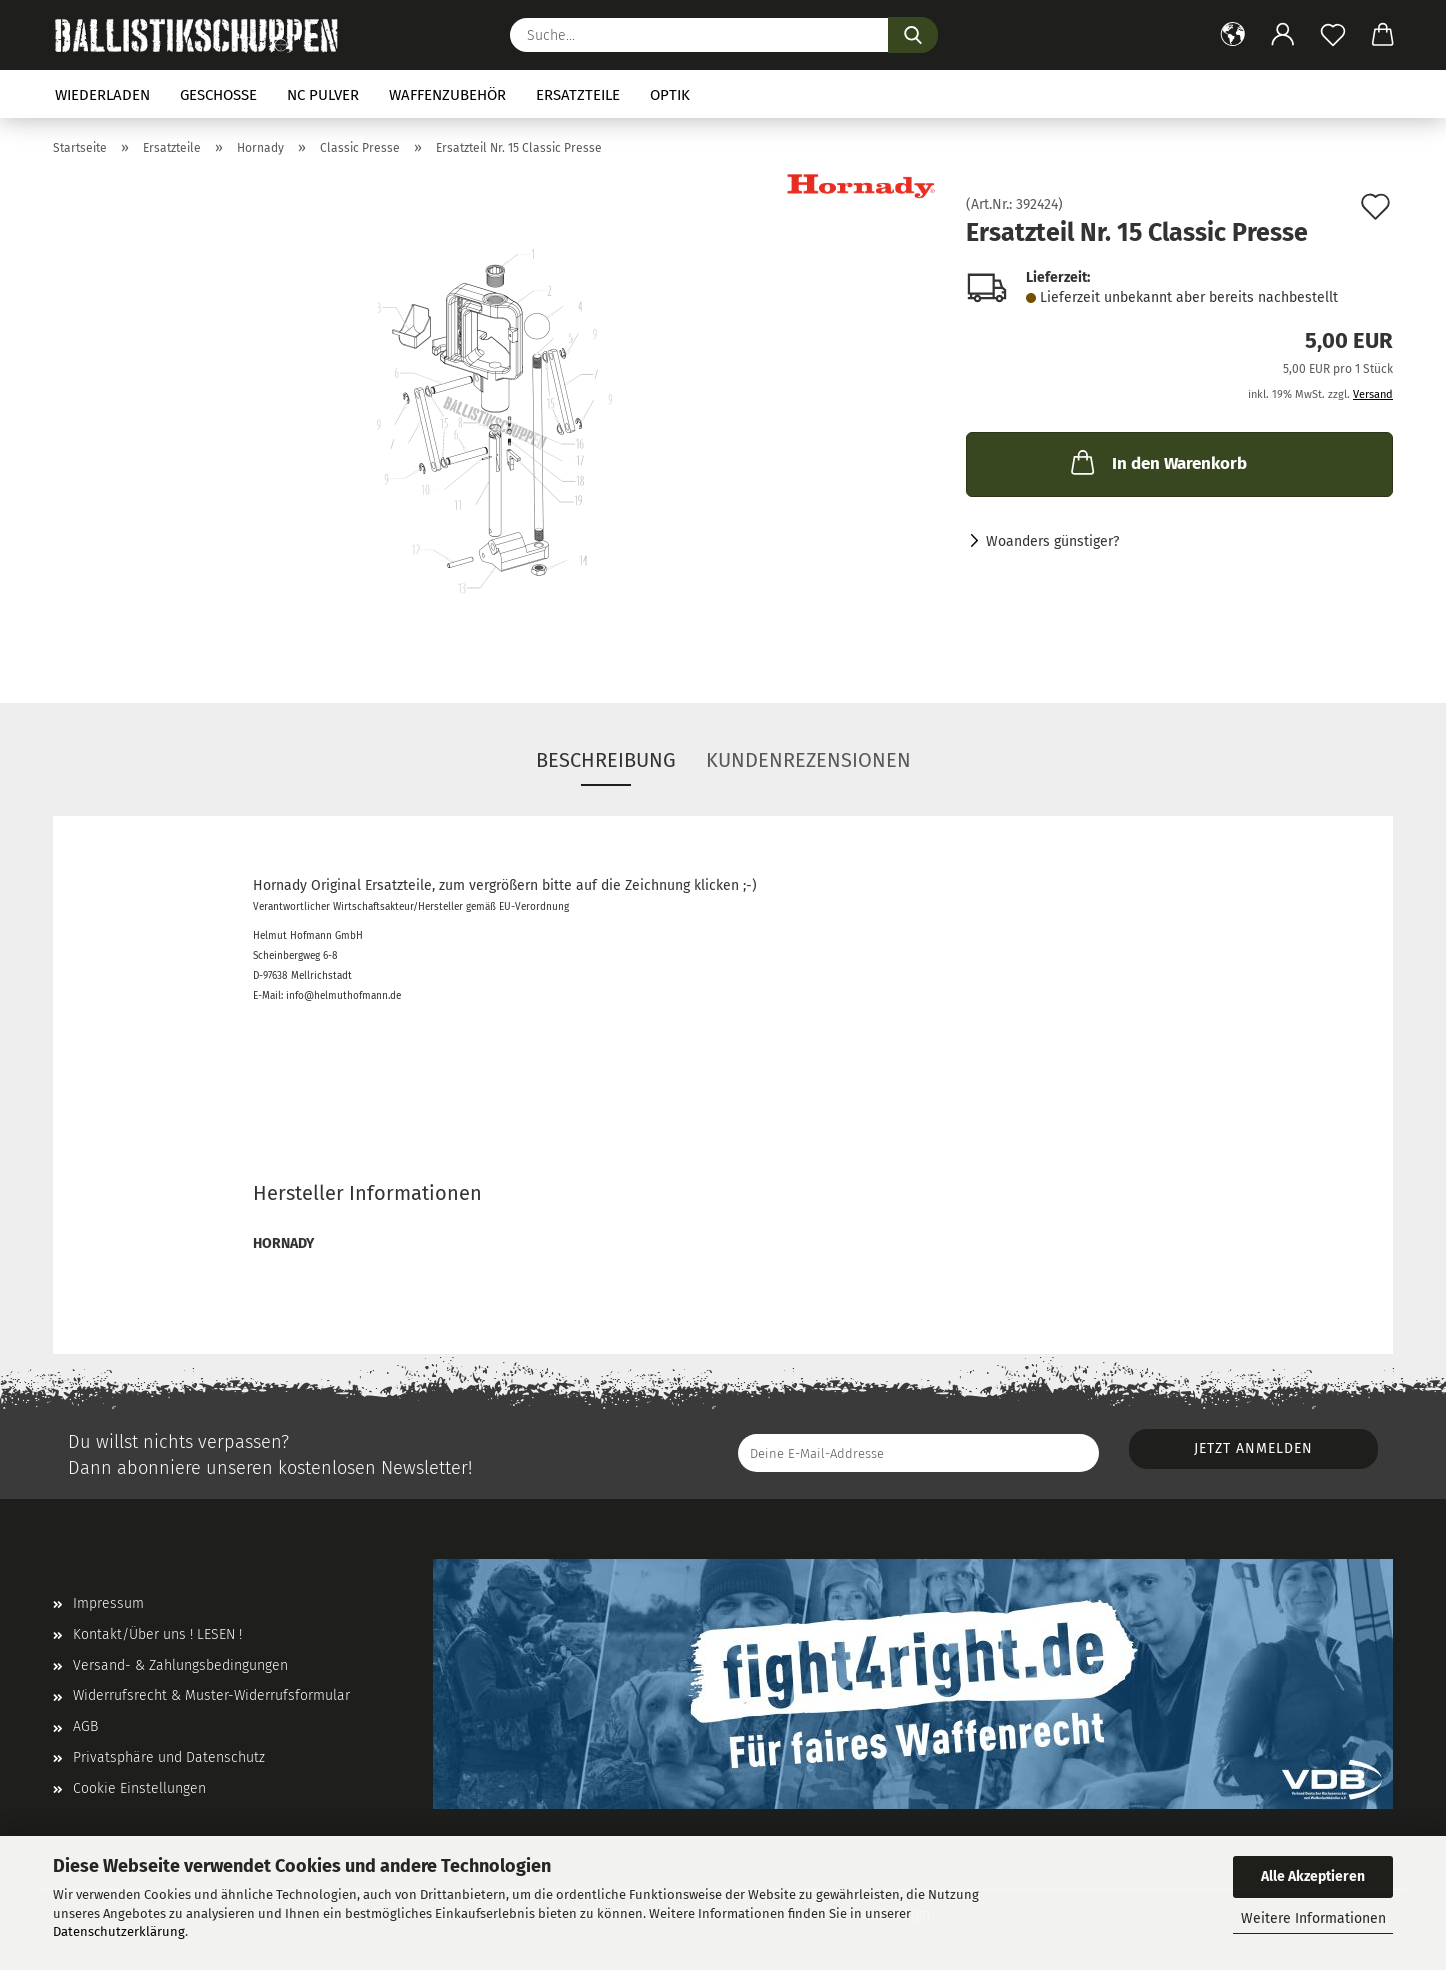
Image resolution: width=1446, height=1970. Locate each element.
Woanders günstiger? (1052, 541)
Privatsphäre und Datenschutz (169, 1757)
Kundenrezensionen (808, 760)
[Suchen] (913, 35)
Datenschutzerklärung (119, 1931)
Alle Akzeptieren (1313, 1876)
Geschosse (218, 95)
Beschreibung (606, 760)
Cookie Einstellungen (139, 1788)
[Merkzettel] (1333, 35)
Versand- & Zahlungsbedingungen (180, 1665)
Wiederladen (102, 95)
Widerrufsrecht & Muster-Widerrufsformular (211, 1695)
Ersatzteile (578, 95)
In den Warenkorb (1157, 462)
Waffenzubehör (447, 95)
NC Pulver (323, 95)
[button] (1233, 35)
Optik (670, 95)
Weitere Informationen (1313, 1918)
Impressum (108, 1603)
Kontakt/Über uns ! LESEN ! (157, 1634)
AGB (85, 1726)
